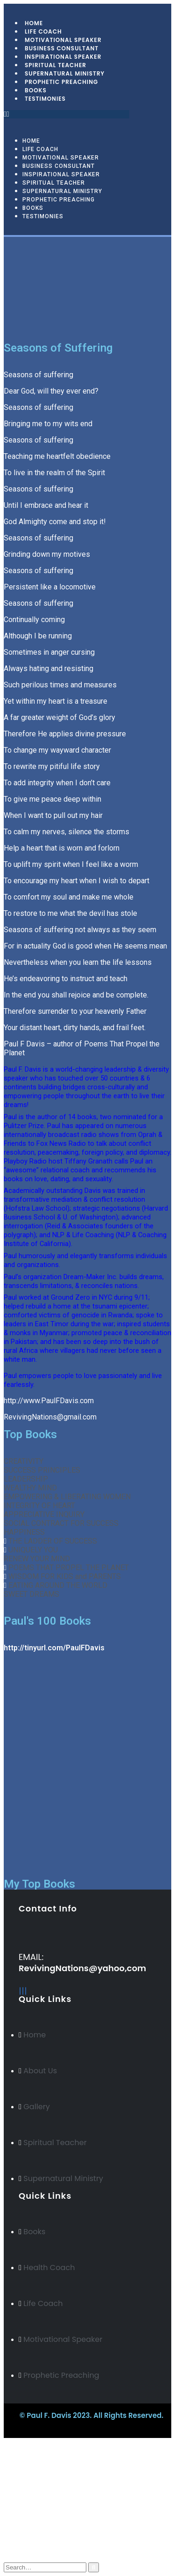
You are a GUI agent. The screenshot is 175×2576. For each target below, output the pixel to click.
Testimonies (45, 99)
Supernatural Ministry (62, 191)
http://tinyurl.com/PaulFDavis (54, 1647)
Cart (29, 2541)
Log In (33, 2550)
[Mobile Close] (5, 2442)
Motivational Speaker (60, 157)
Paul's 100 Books (47, 1620)
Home (31, 141)
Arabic (32, 2490)
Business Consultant (58, 166)
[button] (66, 114)
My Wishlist (42, 2532)
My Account (43, 2515)
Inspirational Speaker (61, 174)
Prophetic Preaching (61, 82)
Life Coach (40, 149)
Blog (30, 2524)
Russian (34, 2482)
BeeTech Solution (69, 2425)
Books (32, 208)
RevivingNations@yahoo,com (82, 1968)
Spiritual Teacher (53, 183)
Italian (32, 2499)
